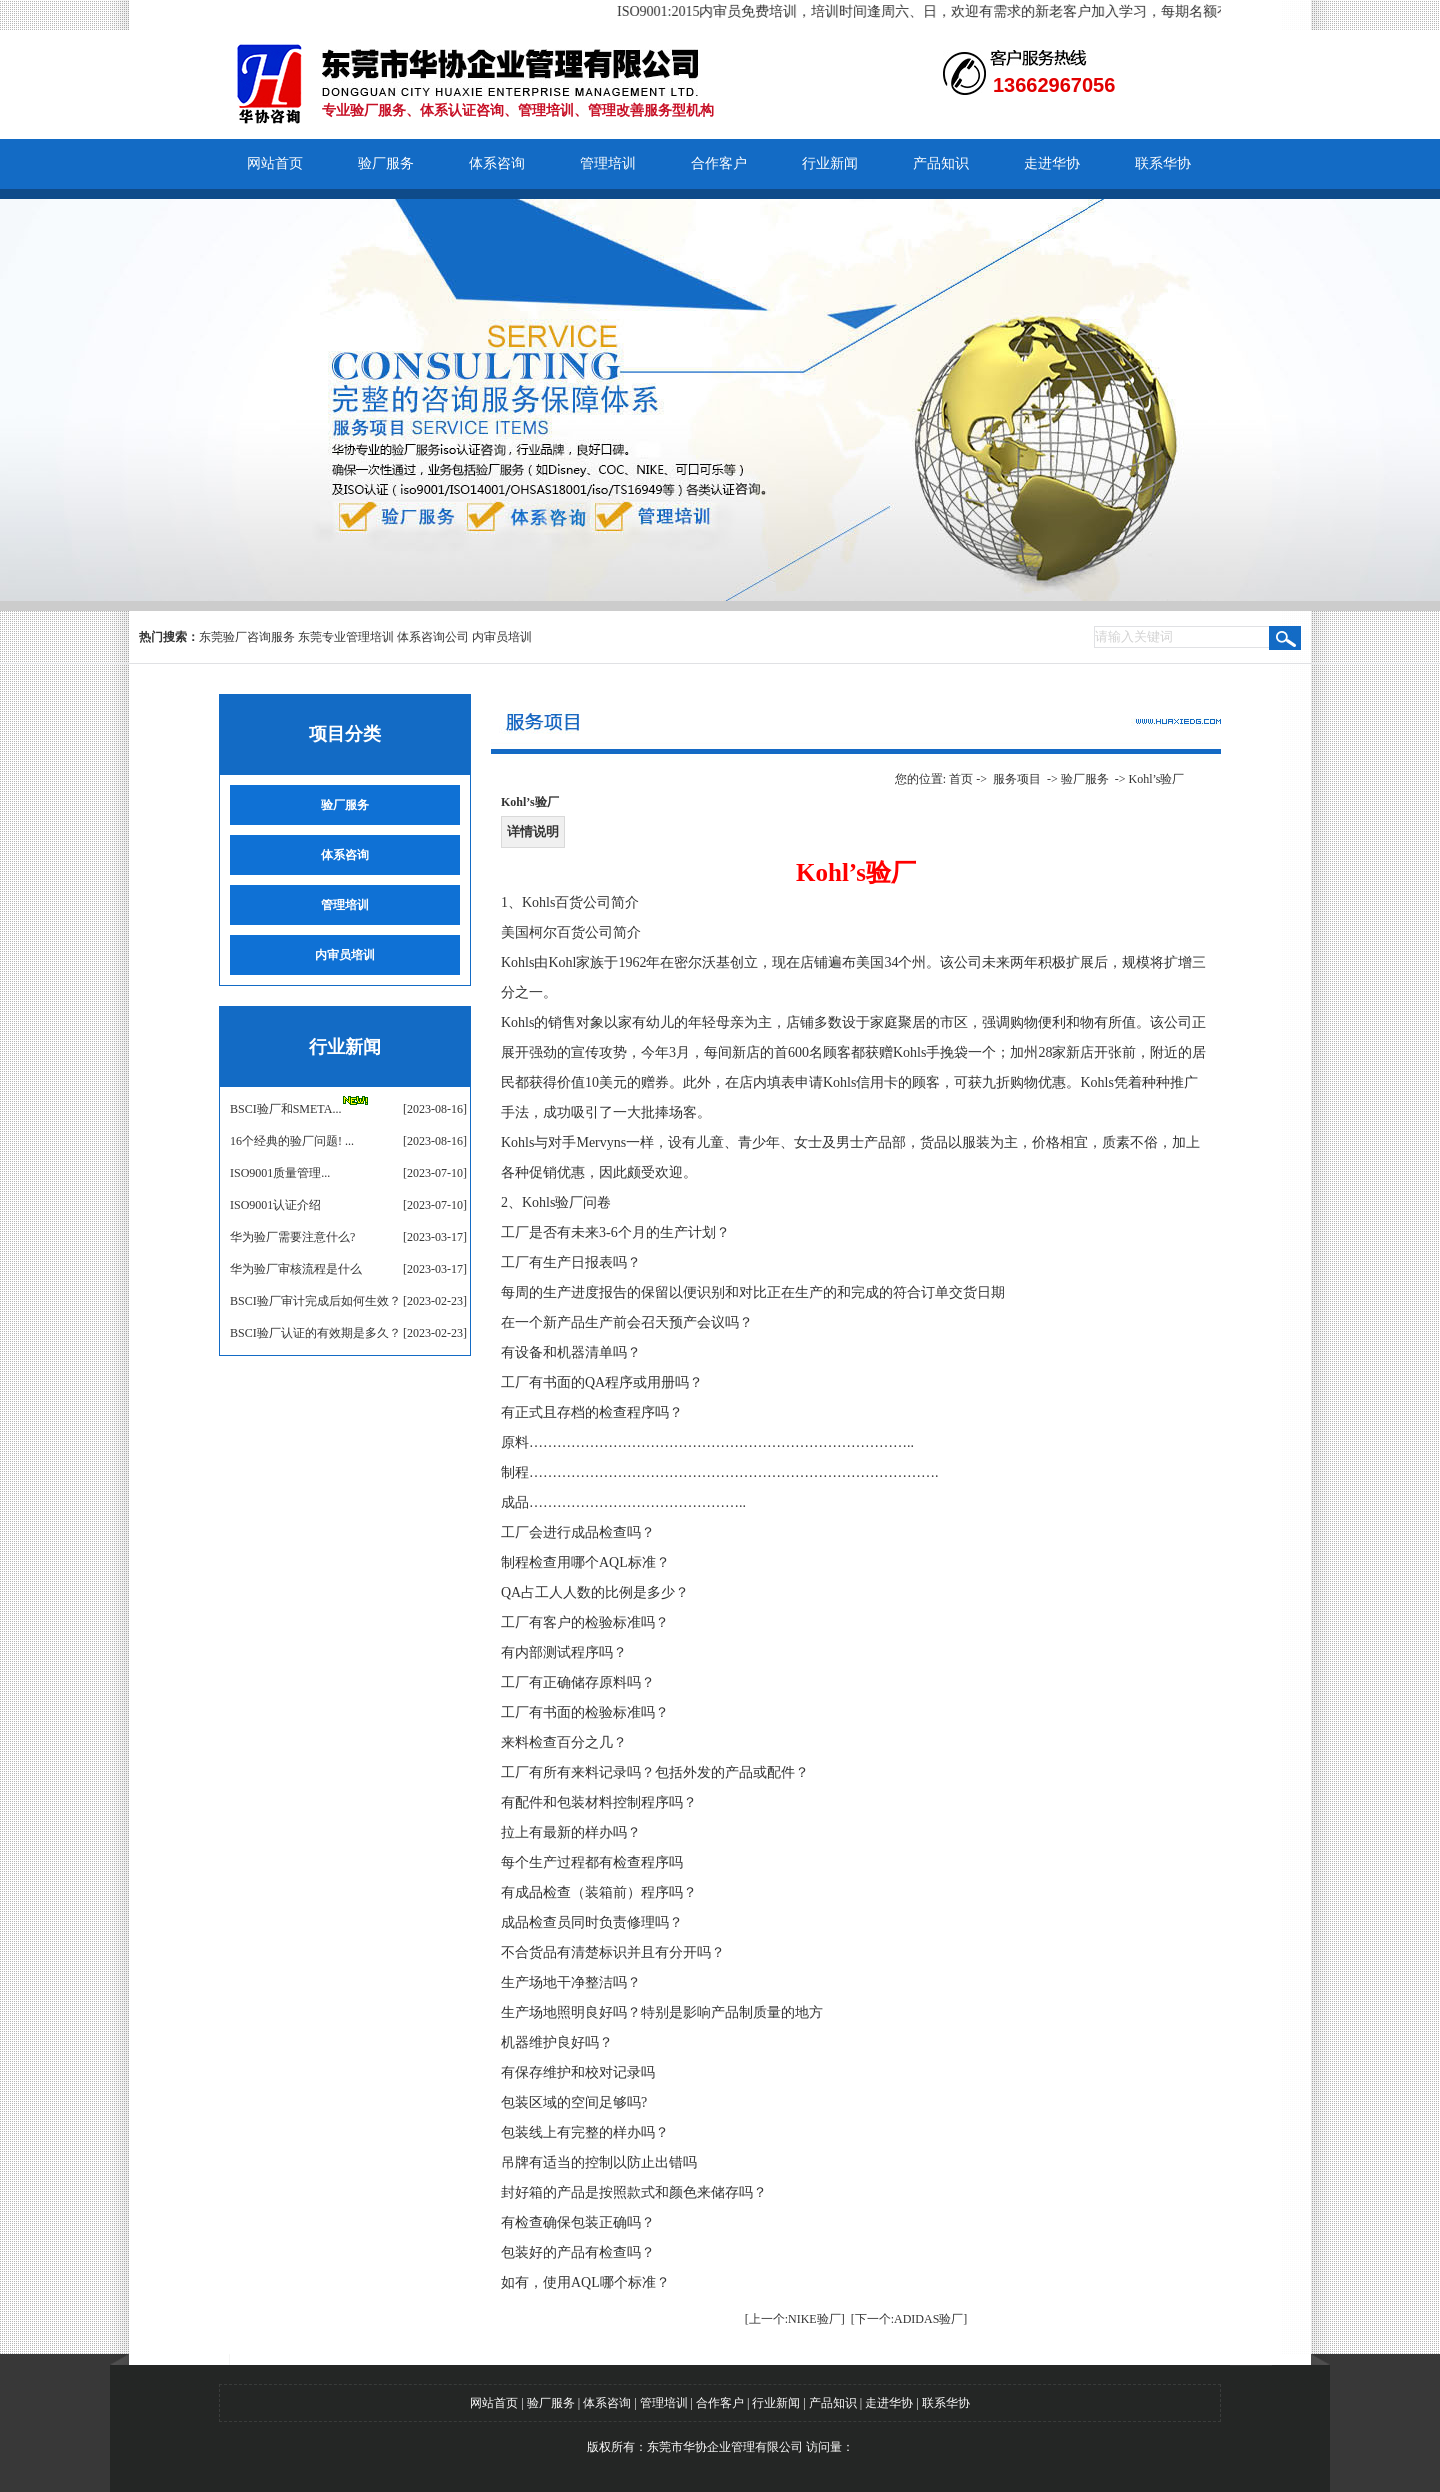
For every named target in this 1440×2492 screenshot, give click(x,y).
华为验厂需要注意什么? (292, 1237)
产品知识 (941, 163)
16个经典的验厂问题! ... (292, 1141)
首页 (961, 779)
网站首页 (275, 163)
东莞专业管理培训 (346, 637)
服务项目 (1017, 779)
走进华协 (1052, 163)
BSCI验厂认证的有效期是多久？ (315, 1333)
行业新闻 (830, 163)
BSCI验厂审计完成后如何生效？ (315, 1301)
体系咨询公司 (433, 637)
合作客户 (719, 163)
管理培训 (608, 163)
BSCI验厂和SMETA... (285, 1109)
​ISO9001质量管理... (280, 1173)
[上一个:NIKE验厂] (795, 2319)
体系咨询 (497, 163)
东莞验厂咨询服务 (247, 637)
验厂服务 (386, 163)
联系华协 (1163, 163)
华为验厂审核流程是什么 (296, 1269)
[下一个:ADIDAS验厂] (909, 2319)
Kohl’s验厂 (1156, 779)
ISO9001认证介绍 (275, 1205)
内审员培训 (502, 637)
